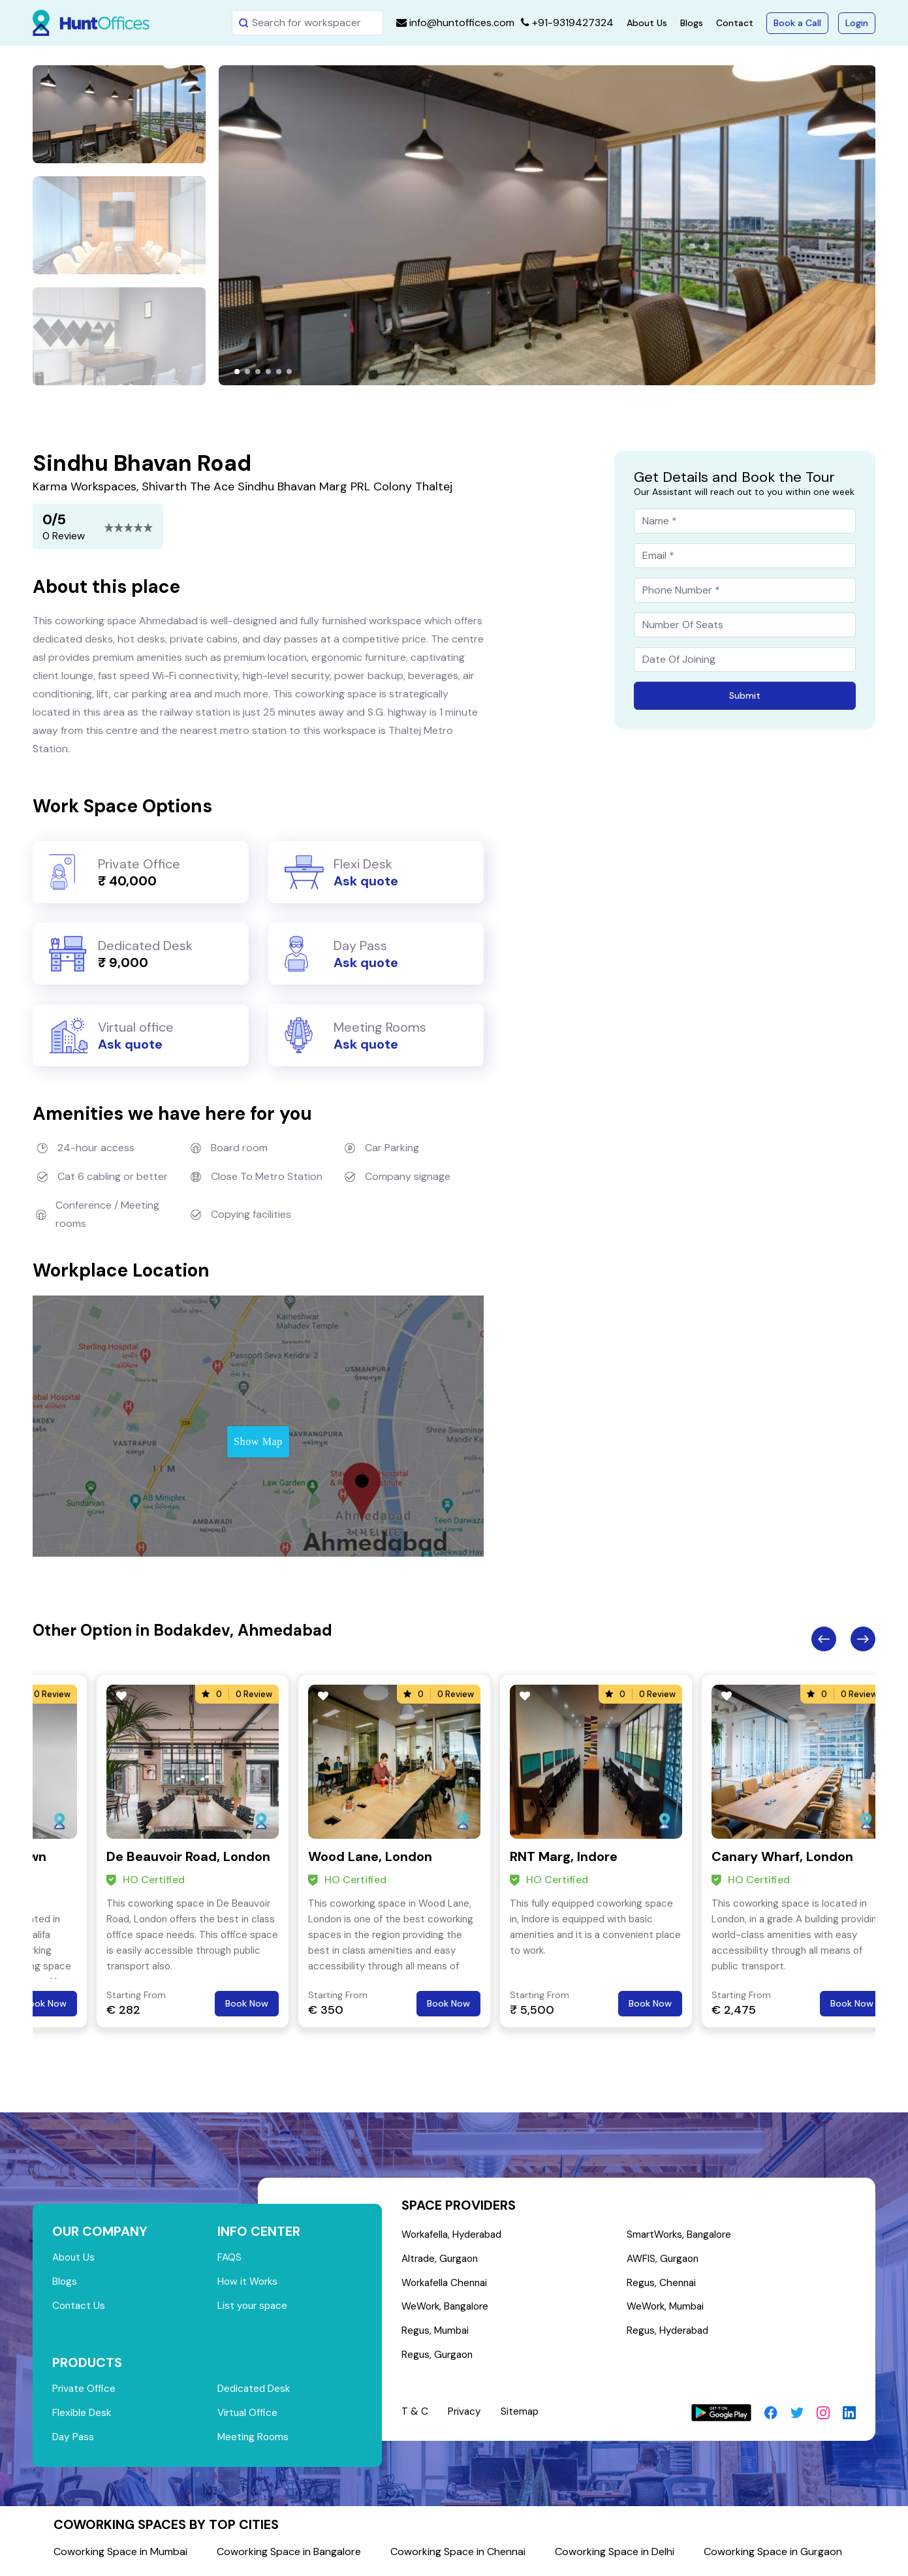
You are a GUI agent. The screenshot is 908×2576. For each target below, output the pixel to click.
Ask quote (366, 880)
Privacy (465, 2416)
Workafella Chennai (446, 2284)
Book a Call (797, 23)
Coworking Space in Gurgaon (773, 2556)
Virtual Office (248, 2416)
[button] (237, 371)
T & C (414, 2416)
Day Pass (74, 2441)
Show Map (258, 1441)
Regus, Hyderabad (670, 2334)
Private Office (84, 2391)
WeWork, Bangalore (447, 2309)
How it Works (248, 2282)
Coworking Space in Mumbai (120, 2556)
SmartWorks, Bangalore (682, 2235)
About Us (647, 23)
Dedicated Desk (255, 2391)
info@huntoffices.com (455, 22)
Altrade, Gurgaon (442, 2259)
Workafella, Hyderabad (455, 2235)
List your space (253, 2307)
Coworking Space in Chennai (457, 2556)
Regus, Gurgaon (439, 2359)
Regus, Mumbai (436, 2334)
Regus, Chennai (662, 2284)
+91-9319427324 (567, 22)
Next (863, 1639)
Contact (734, 23)
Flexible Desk (82, 2416)
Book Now (45, 2003)
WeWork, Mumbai (667, 2309)
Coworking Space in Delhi (614, 2556)
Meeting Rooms (254, 2441)
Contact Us (79, 2307)
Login (856, 23)
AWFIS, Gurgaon (664, 2259)
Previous (823, 1639)
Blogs (691, 23)
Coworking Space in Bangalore (289, 2556)
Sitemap (521, 2416)
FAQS (229, 2258)
